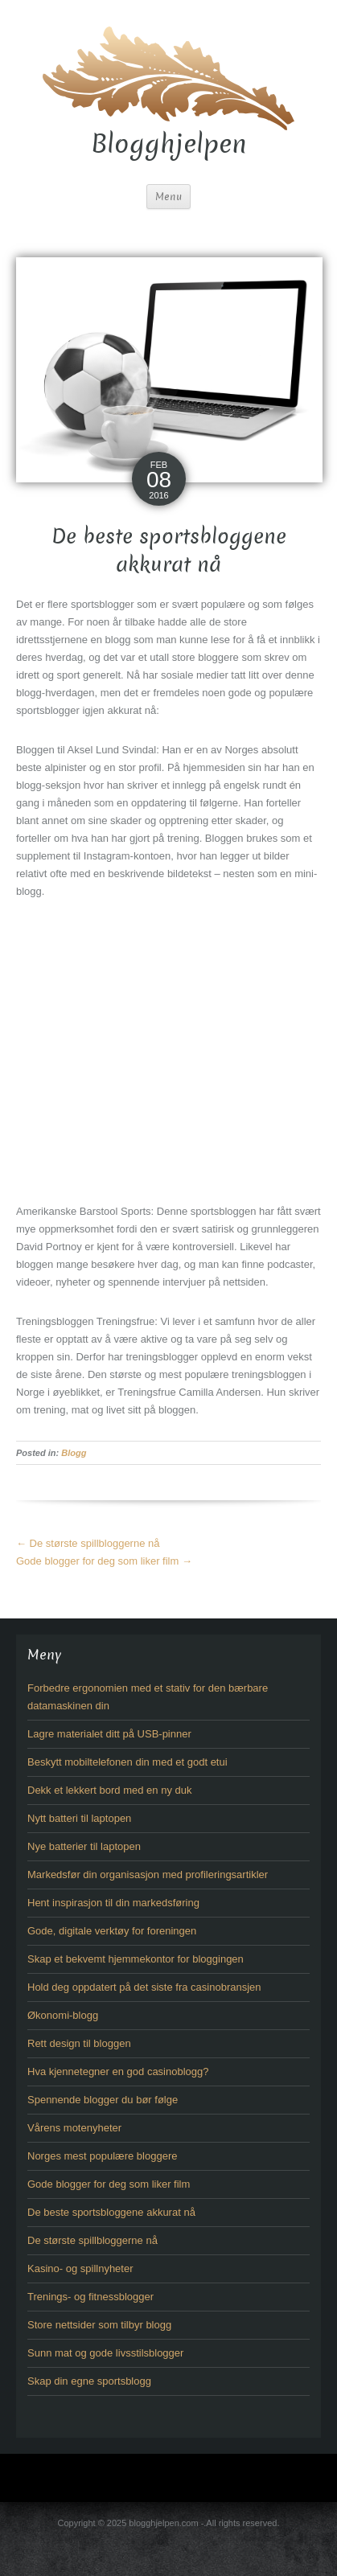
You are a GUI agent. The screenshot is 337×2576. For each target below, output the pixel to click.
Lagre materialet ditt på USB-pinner (109, 1734)
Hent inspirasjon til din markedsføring (113, 1903)
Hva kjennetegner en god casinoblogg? (118, 2071)
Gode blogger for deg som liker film (104, 1561)
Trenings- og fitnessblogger (90, 2297)
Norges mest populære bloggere (102, 2156)
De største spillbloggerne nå (87, 1543)
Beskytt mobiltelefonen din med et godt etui (127, 1762)
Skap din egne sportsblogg (89, 2381)
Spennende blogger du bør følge (102, 2100)
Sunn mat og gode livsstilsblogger (105, 2353)
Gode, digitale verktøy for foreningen (111, 1931)
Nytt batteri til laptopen (79, 1818)
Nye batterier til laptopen (84, 1846)
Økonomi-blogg (62, 2015)
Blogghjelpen (169, 144)
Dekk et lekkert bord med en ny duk (109, 1790)
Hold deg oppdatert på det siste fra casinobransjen (144, 1987)
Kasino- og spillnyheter (80, 2268)
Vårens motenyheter (74, 2128)
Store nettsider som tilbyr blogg (99, 2325)
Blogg (73, 1453)
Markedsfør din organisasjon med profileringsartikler (147, 1874)
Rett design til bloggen (79, 2043)
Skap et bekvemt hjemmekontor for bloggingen (135, 1959)
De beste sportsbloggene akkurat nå (111, 2212)
